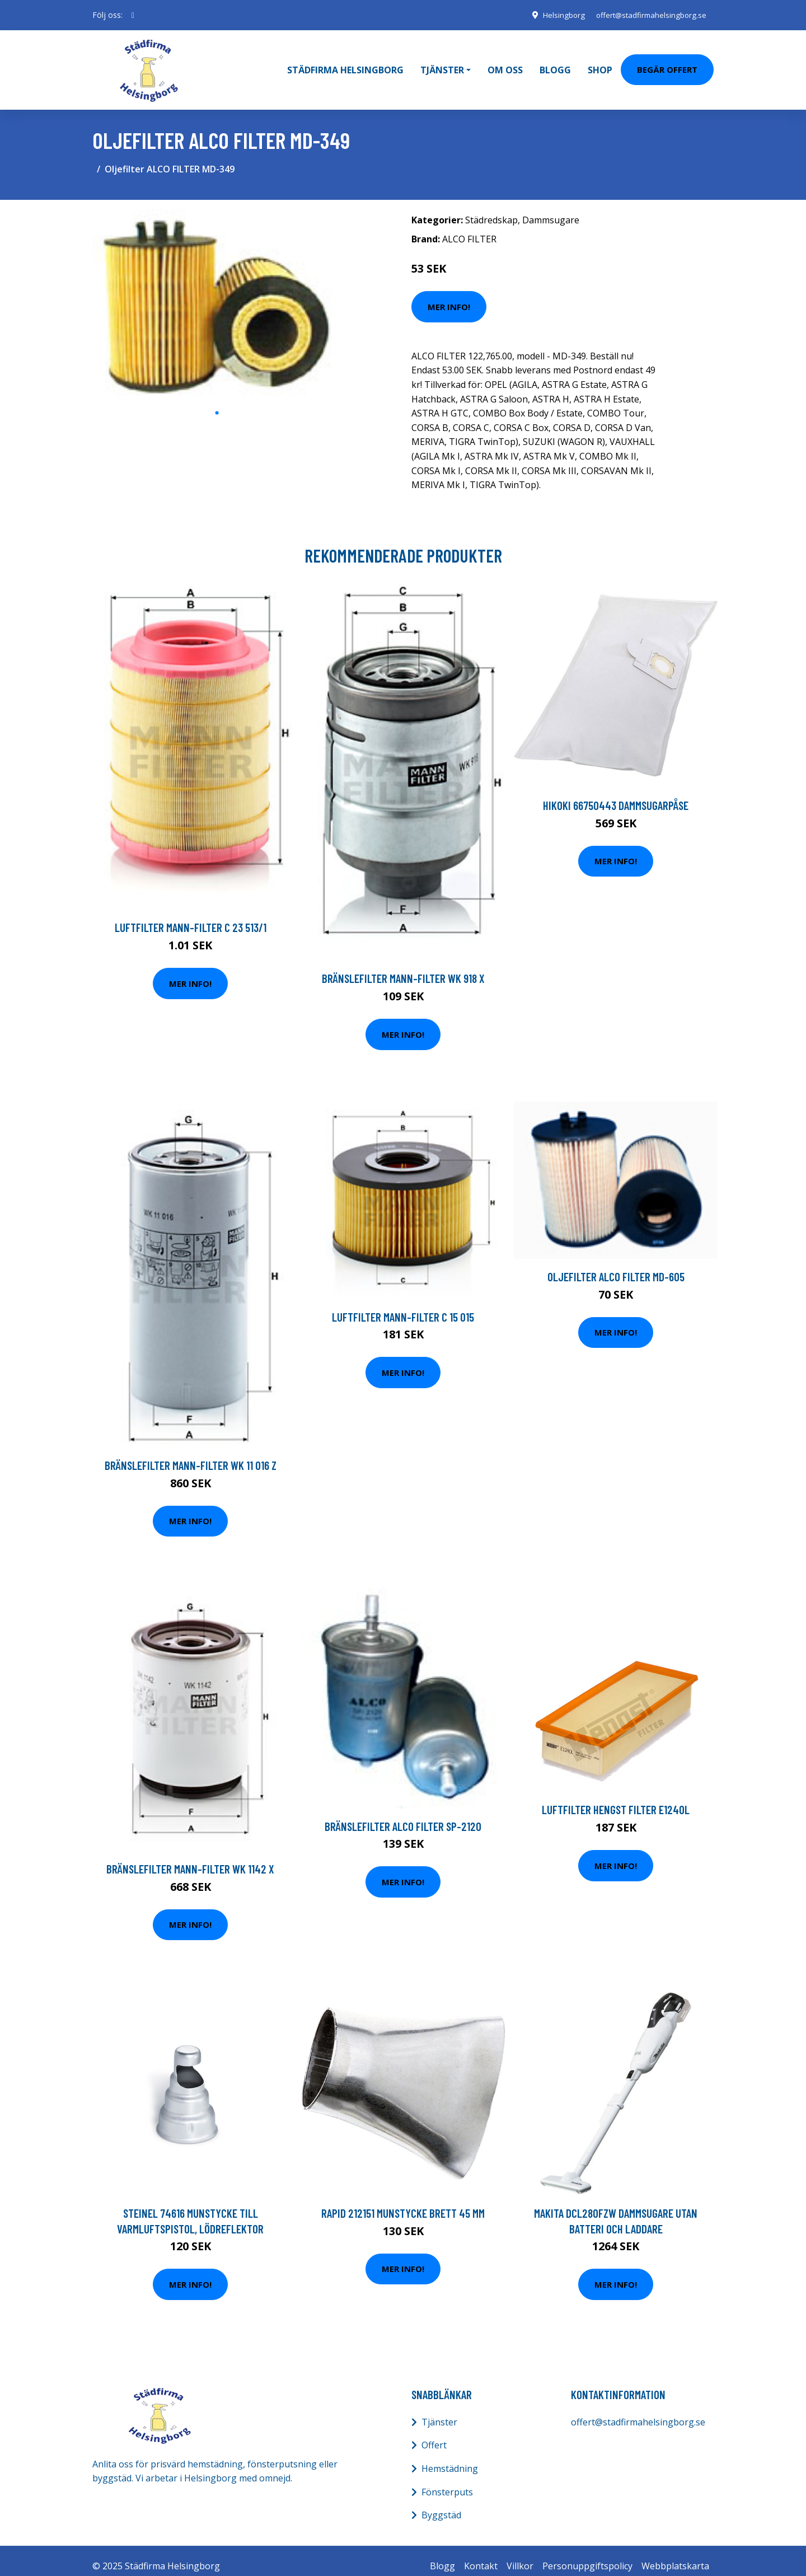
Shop (600, 64)
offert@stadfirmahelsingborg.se (648, 15)
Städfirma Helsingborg (345, 64)
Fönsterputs (447, 2481)
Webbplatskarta (675, 2555)
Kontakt (481, 2555)
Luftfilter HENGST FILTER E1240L (616, 1799)
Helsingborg (555, 15)
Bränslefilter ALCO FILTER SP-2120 (403, 1815)
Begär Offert (667, 63)
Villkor (520, 2555)
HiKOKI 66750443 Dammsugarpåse (615, 795)
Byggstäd (441, 2504)
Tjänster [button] (442, 64)
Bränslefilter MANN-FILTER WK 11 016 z (191, 1455)
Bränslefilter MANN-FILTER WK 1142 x (190, 1858)
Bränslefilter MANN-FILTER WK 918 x (403, 968)
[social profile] (133, 15)
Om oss (505, 64)
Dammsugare (550, 209)
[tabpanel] (216, 294)
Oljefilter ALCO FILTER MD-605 (616, 1265)
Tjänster (439, 2411)
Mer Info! (449, 295)
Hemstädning (449, 2457)
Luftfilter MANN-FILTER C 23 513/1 (190, 917)
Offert (434, 2434)
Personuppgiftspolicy (587, 2555)
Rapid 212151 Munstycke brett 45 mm (403, 2202)
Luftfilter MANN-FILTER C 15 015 (403, 1306)
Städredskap (491, 209)
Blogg (555, 64)
